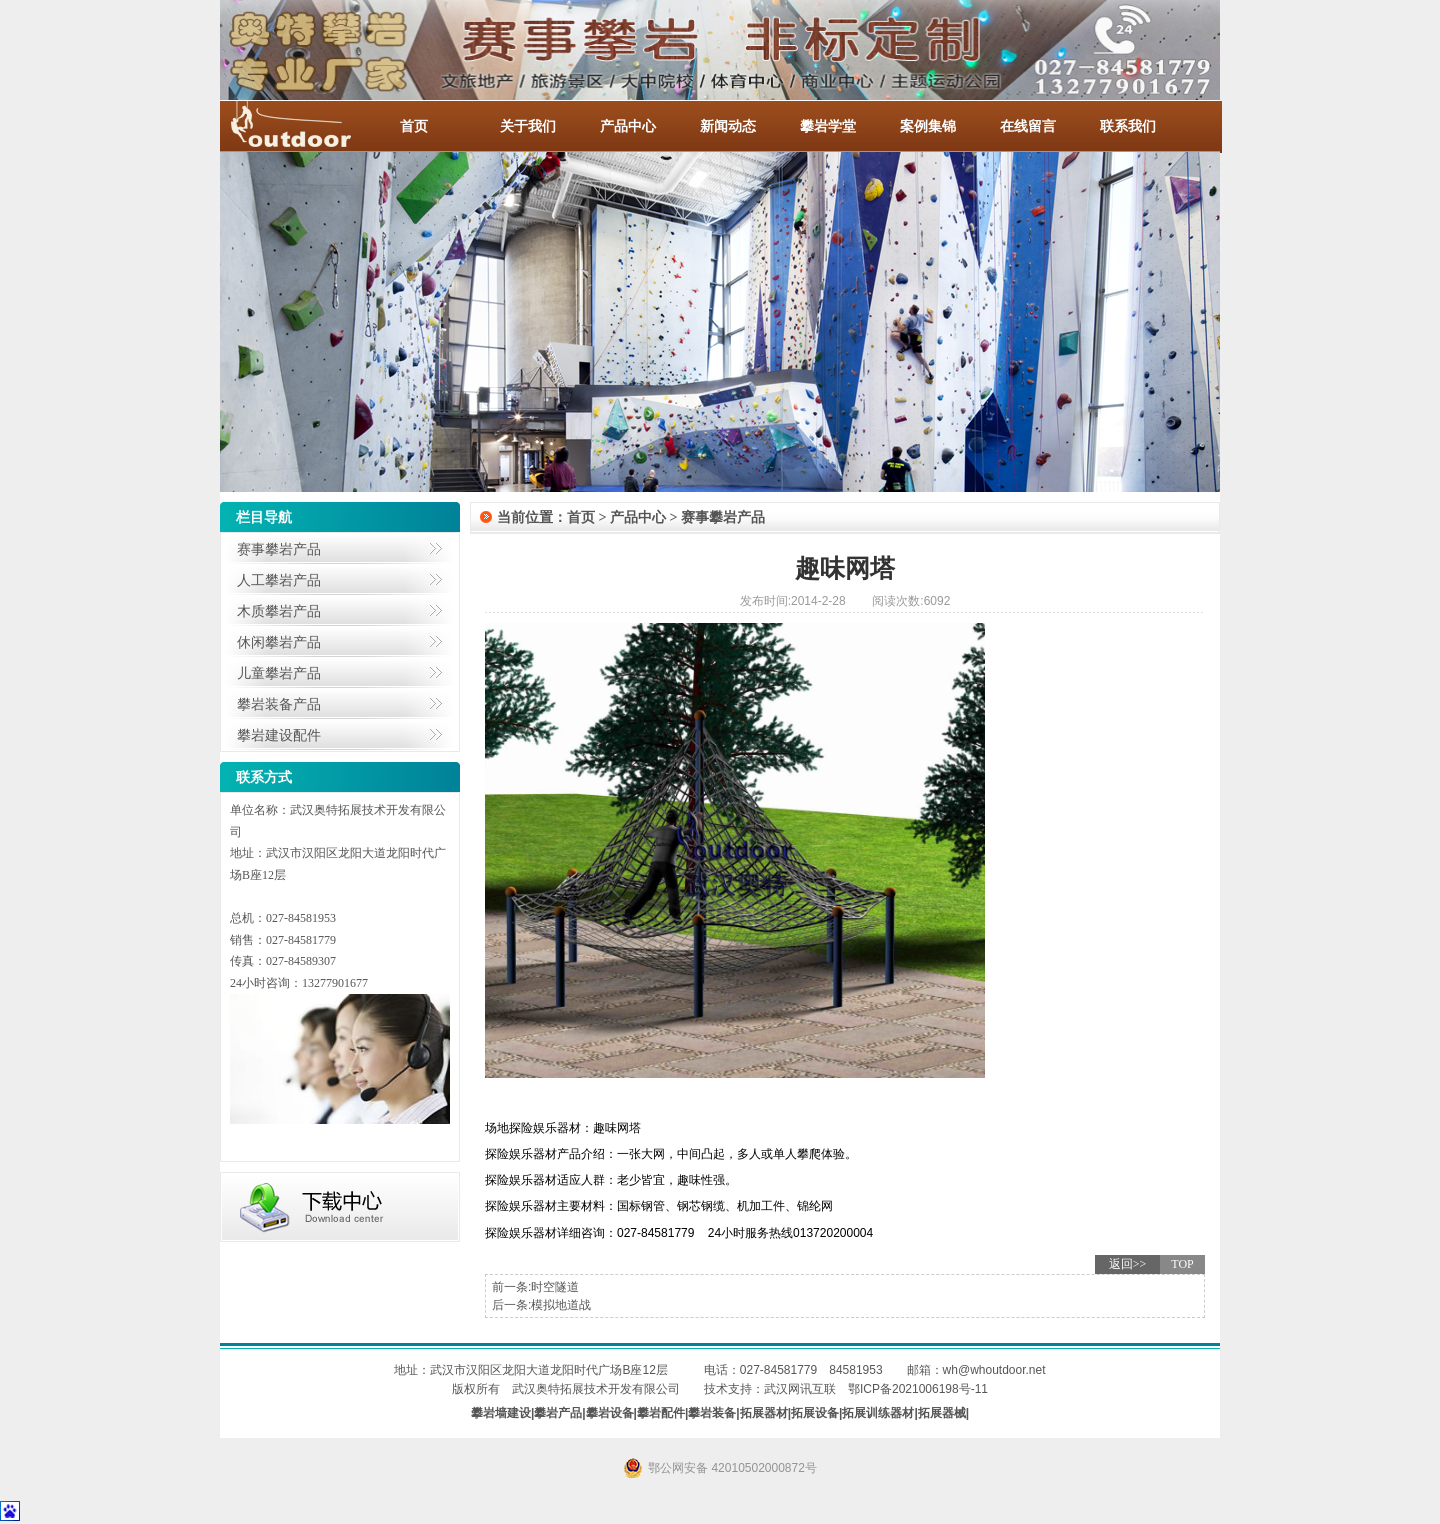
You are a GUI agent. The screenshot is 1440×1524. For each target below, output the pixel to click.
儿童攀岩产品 (279, 673)
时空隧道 (555, 1287)
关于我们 (528, 126)
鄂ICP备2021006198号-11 (918, 1389)
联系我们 (1128, 126)
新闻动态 (728, 126)
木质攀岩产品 (279, 611)
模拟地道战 (561, 1305)
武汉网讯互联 (800, 1389)
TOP (1182, 1264)
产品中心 (628, 126)
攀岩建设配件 (279, 735)
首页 (414, 126)
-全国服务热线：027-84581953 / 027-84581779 (310, 126)
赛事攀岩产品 (279, 549)
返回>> (1128, 1264)
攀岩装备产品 (279, 704)
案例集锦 (928, 126)
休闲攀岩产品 (279, 642)
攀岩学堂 (828, 126)
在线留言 (1028, 126)
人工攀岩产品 (279, 580)
